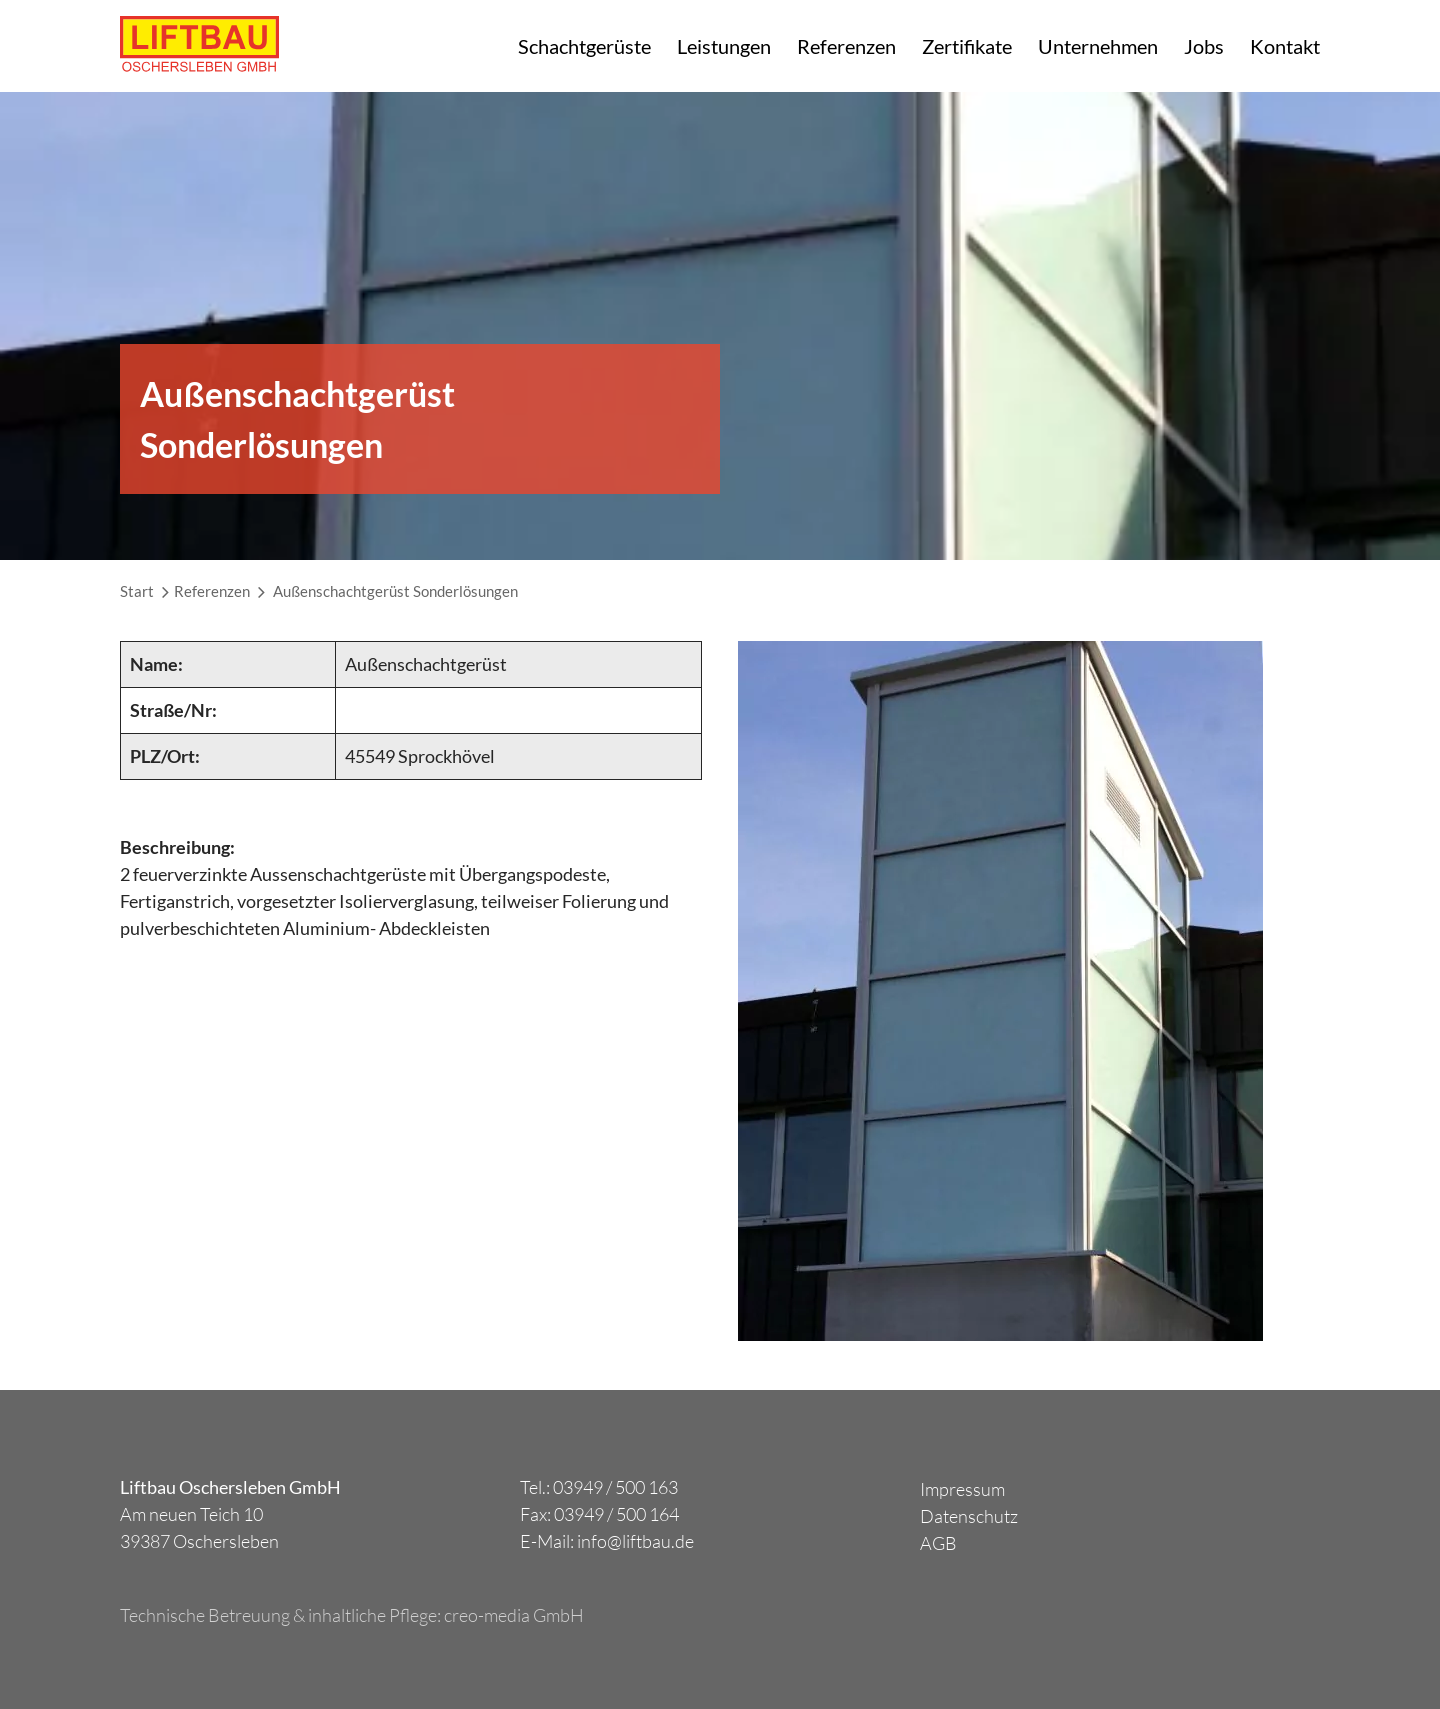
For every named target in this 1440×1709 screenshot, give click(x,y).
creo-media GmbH (514, 1615)
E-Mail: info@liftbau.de (607, 1541)
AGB (938, 1543)
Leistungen (724, 46)
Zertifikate (967, 46)
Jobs (1204, 46)
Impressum (962, 1489)
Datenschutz (969, 1516)
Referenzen (846, 46)
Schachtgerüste (584, 46)
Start (137, 591)
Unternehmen (1098, 46)
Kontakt (1285, 46)
